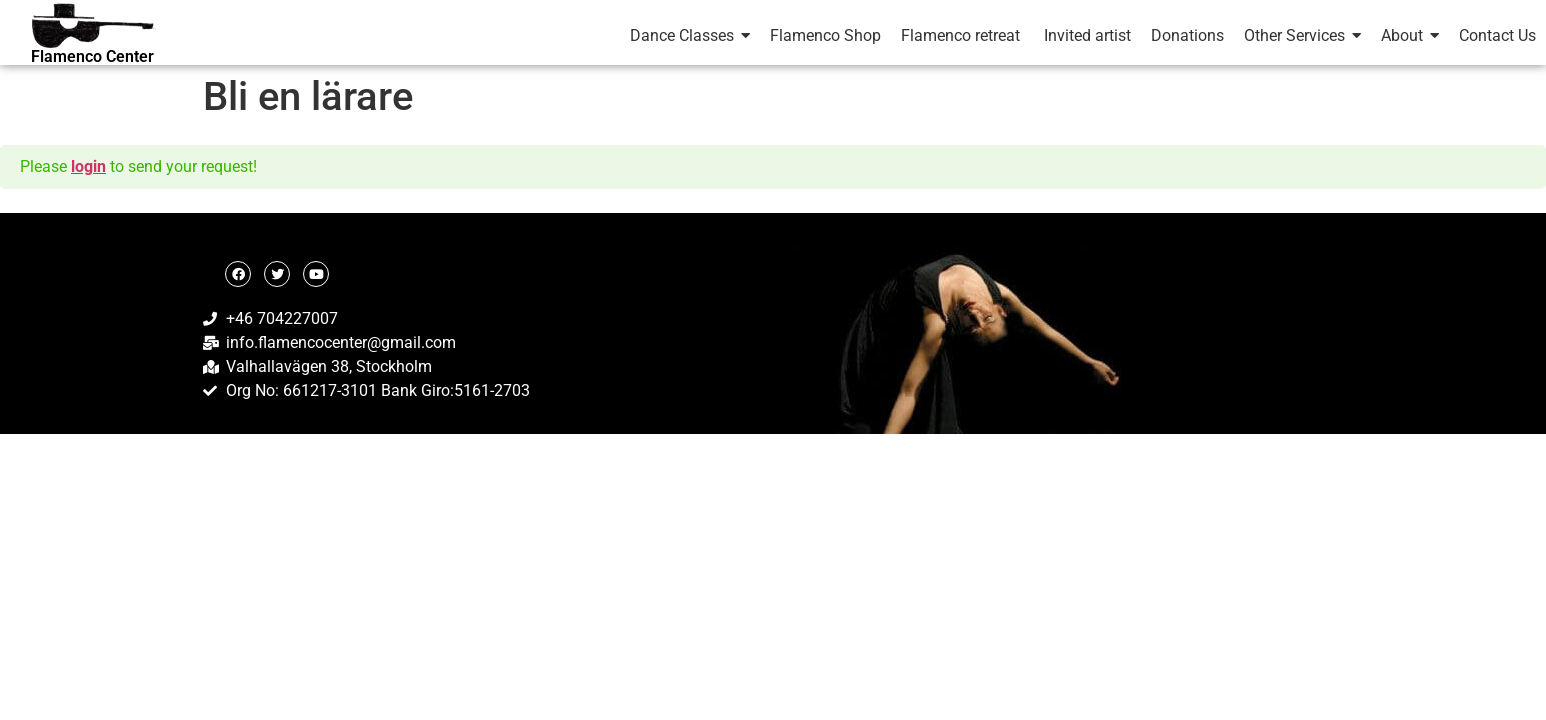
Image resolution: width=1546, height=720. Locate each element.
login (88, 166)
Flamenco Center (92, 56)
